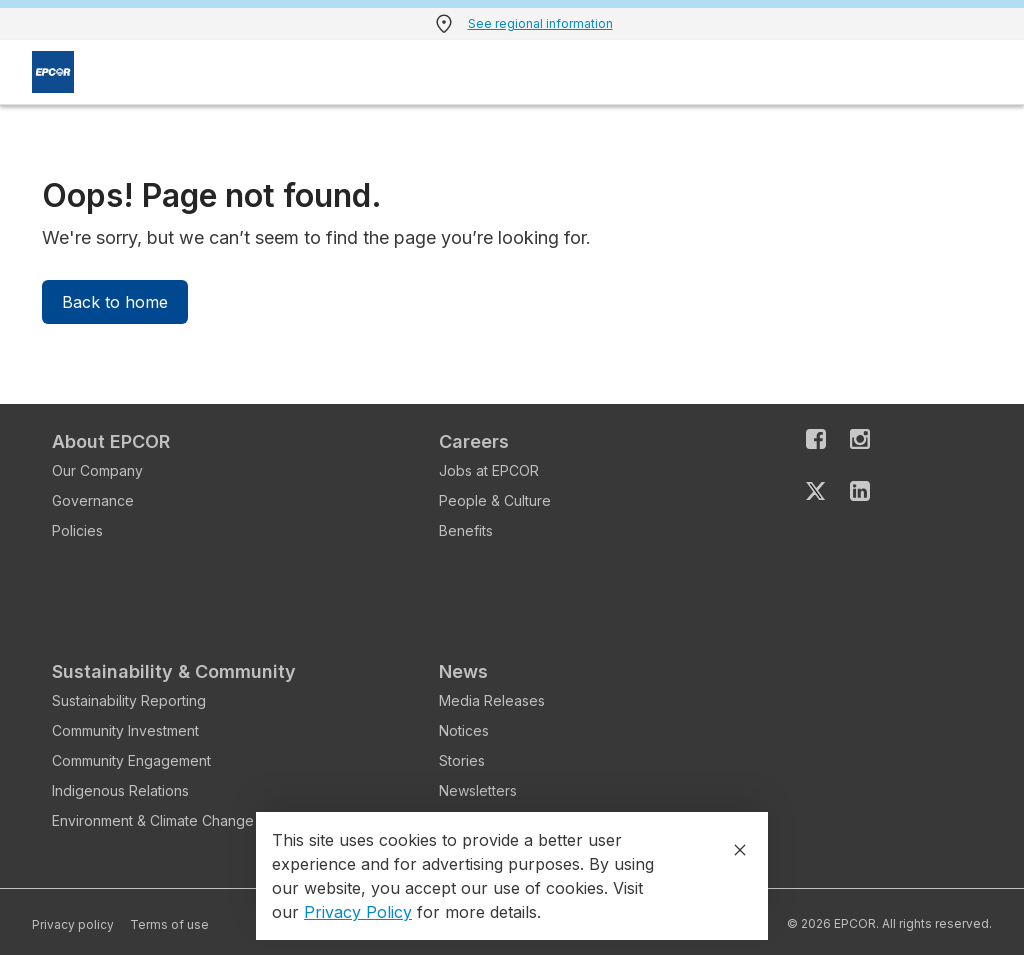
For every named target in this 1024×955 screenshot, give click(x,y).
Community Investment (125, 730)
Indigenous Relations (120, 790)
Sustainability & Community (174, 671)
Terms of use (169, 924)
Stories (462, 760)
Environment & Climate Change (153, 820)
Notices (464, 730)
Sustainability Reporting (129, 700)
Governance (93, 500)
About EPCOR (111, 441)
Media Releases (492, 700)
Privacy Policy (358, 912)
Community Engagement (131, 760)
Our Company (97, 470)
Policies (77, 530)
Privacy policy (73, 924)
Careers (474, 441)
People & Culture (495, 500)
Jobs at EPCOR (489, 470)
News (463, 671)
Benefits (466, 530)
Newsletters (478, 790)
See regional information (540, 23)
